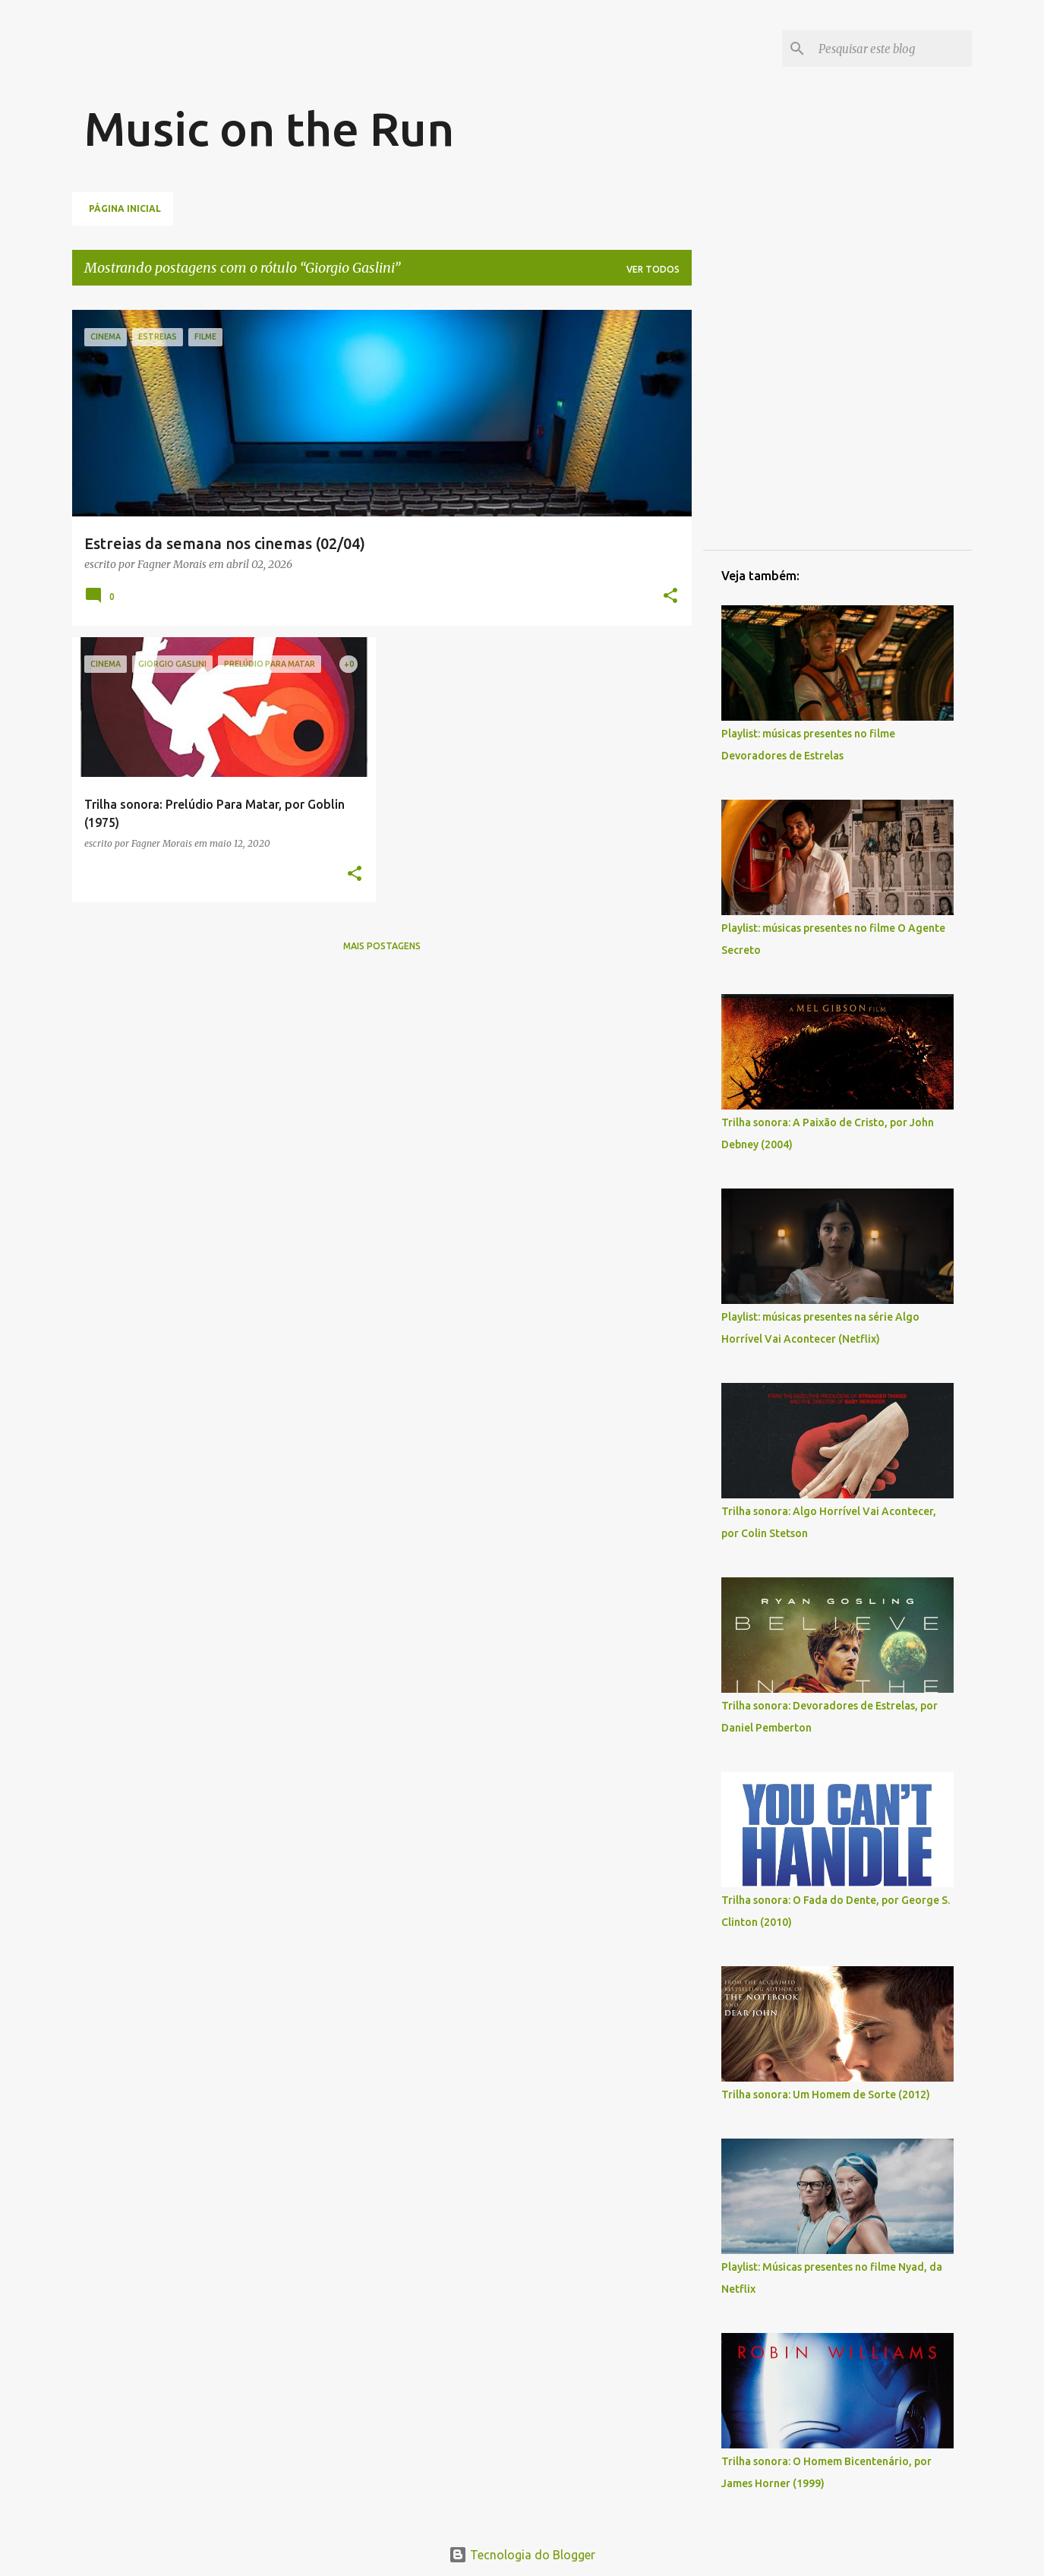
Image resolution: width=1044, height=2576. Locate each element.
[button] (670, 596)
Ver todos (653, 269)
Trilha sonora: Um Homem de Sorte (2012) (825, 2094)
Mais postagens (382, 946)
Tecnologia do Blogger (522, 2555)
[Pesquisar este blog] (892, 48)
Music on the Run (269, 128)
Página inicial (125, 208)
